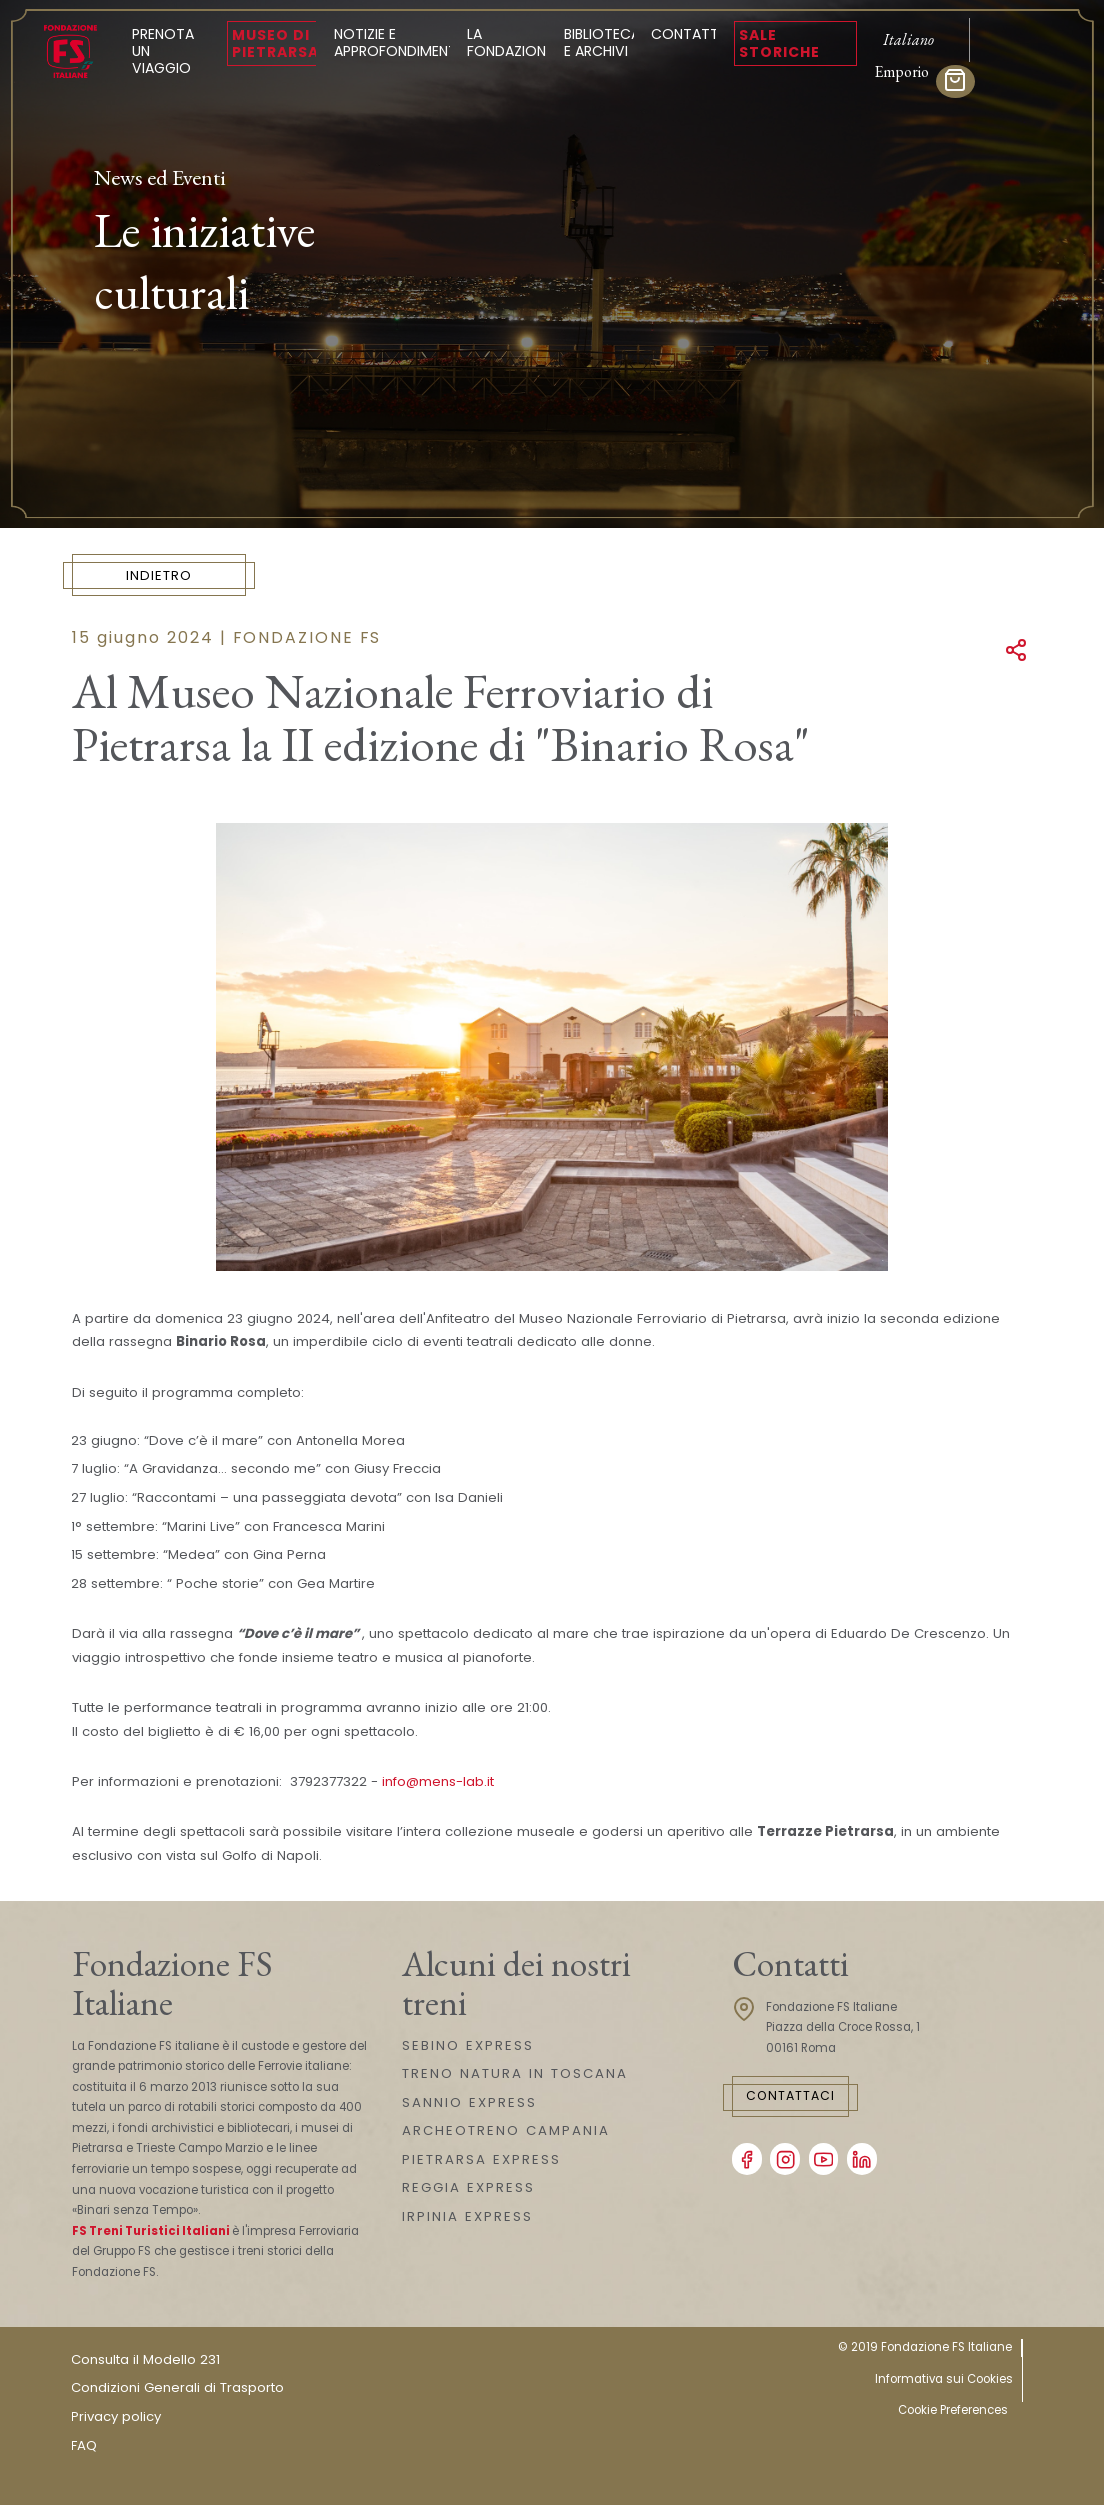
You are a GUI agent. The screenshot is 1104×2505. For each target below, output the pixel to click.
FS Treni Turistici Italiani (151, 2231)
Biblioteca (602, 42)
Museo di (275, 43)
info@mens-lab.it (438, 1781)
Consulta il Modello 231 (145, 2359)
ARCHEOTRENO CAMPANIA (506, 2130)
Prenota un (170, 51)
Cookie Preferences (953, 2410)
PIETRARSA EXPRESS (481, 2159)
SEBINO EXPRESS (468, 2045)
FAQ (84, 2445)
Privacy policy (116, 2416)
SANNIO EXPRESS (469, 2102)
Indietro (159, 575)
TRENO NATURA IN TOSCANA (515, 2073)
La (510, 42)
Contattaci (790, 2095)
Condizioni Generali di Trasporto (177, 2387)
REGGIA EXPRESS (468, 2187)
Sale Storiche (779, 43)
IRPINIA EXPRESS (467, 2216)
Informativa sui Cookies (944, 2379)
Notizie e (397, 42)
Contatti (686, 34)
